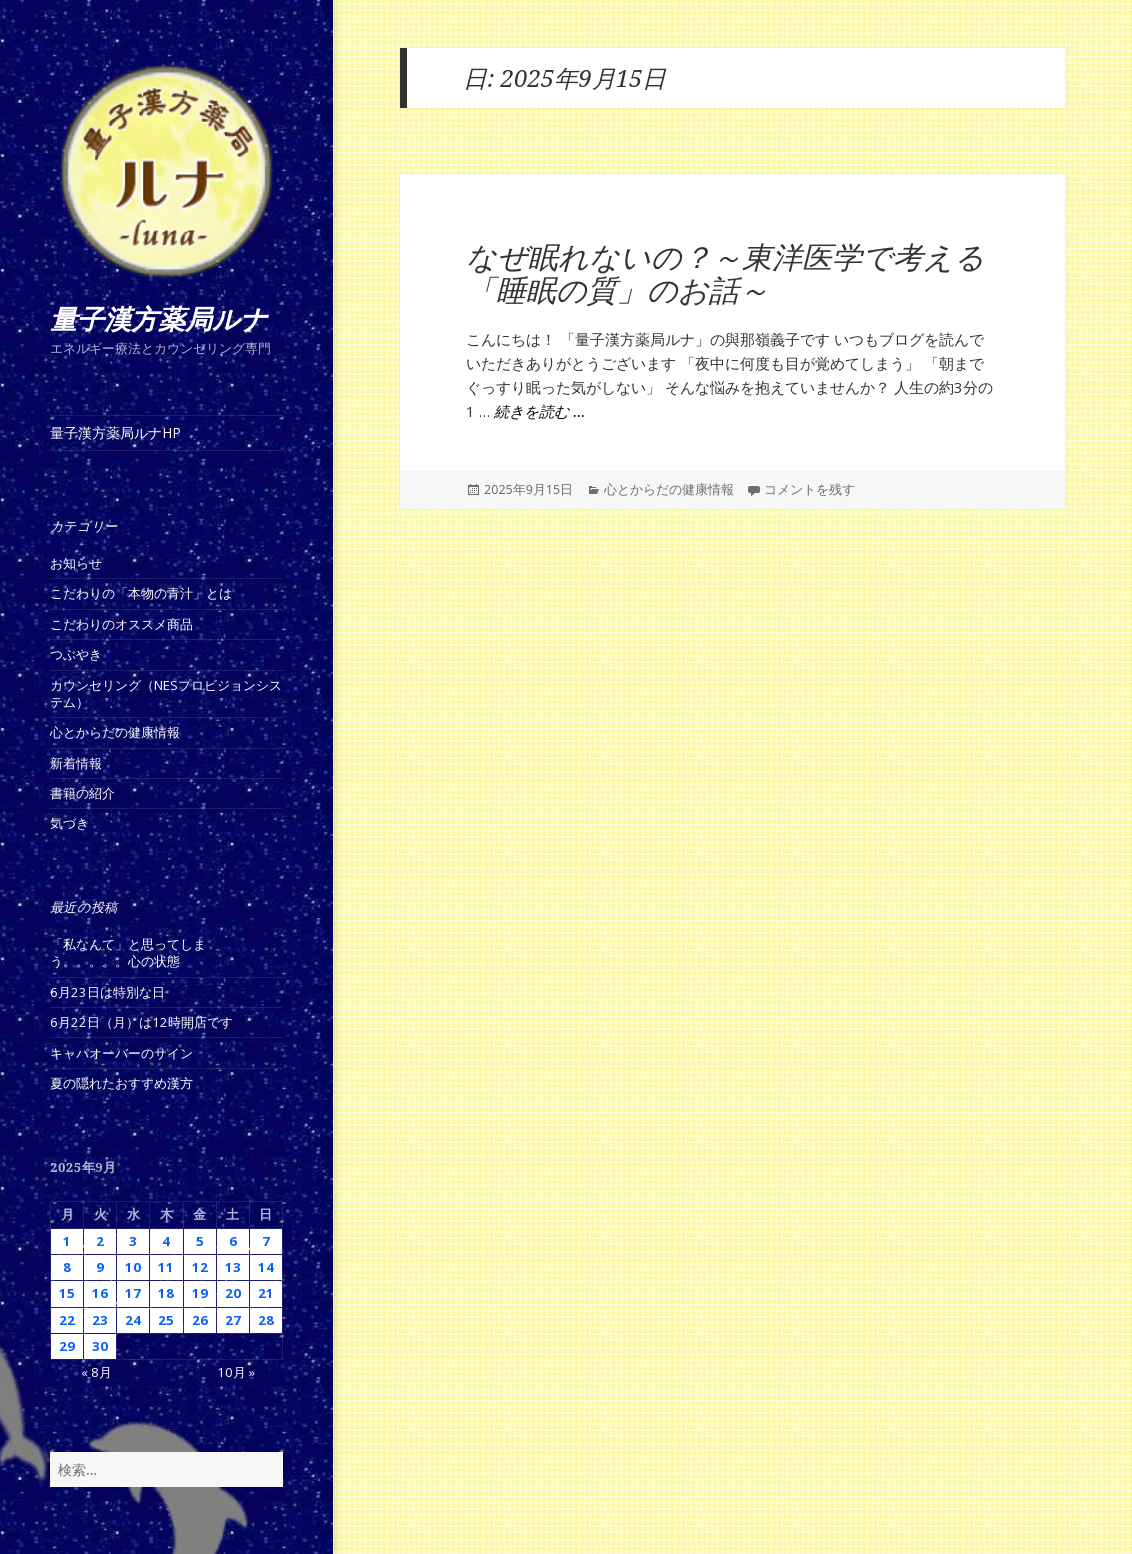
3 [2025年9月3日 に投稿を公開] (133, 1241)
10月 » (236, 1372)
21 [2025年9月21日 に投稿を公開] (266, 1293)
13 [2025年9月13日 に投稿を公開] (233, 1267)
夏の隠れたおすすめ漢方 (121, 1083)
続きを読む (539, 412)
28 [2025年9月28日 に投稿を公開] (266, 1320)
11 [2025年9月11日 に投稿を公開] (166, 1267)
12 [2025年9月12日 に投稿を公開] (200, 1267)
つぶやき (76, 654)
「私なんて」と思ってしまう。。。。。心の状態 (128, 952)
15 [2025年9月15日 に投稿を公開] (67, 1293)
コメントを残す (809, 489)
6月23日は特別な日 (107, 992)
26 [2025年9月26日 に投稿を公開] (200, 1320)
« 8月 (96, 1372)
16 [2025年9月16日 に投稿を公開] (100, 1293)
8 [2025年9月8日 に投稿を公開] (67, 1267)
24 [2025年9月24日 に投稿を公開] (133, 1320)
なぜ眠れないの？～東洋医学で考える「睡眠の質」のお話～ (725, 274)
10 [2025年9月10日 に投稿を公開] (133, 1267)
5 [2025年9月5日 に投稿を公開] (200, 1241)
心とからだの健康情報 (115, 732)
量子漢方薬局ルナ (159, 320)
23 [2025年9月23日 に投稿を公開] (100, 1320)
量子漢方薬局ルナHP (115, 432)
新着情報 (76, 763)
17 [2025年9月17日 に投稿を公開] (133, 1293)
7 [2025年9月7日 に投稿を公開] (266, 1241)
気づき (69, 823)
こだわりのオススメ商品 (121, 624)
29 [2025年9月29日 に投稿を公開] (67, 1346)
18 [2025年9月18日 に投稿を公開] (166, 1293)
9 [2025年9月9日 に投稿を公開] (100, 1267)
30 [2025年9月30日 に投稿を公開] (100, 1346)
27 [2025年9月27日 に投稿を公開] (233, 1320)
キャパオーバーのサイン (121, 1053)
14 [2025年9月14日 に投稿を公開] (266, 1267)
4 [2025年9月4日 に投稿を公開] (166, 1241)
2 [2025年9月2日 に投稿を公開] (100, 1241)
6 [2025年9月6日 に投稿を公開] (233, 1241)
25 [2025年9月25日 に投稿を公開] (166, 1320)
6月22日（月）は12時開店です (141, 1022)
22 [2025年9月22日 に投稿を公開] (67, 1320)
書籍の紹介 (82, 793)
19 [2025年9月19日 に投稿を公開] (200, 1293)
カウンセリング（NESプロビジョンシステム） (166, 693)
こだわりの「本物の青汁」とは (141, 593)
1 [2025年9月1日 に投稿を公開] (67, 1241)
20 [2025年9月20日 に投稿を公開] (233, 1293)
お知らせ (76, 563)
